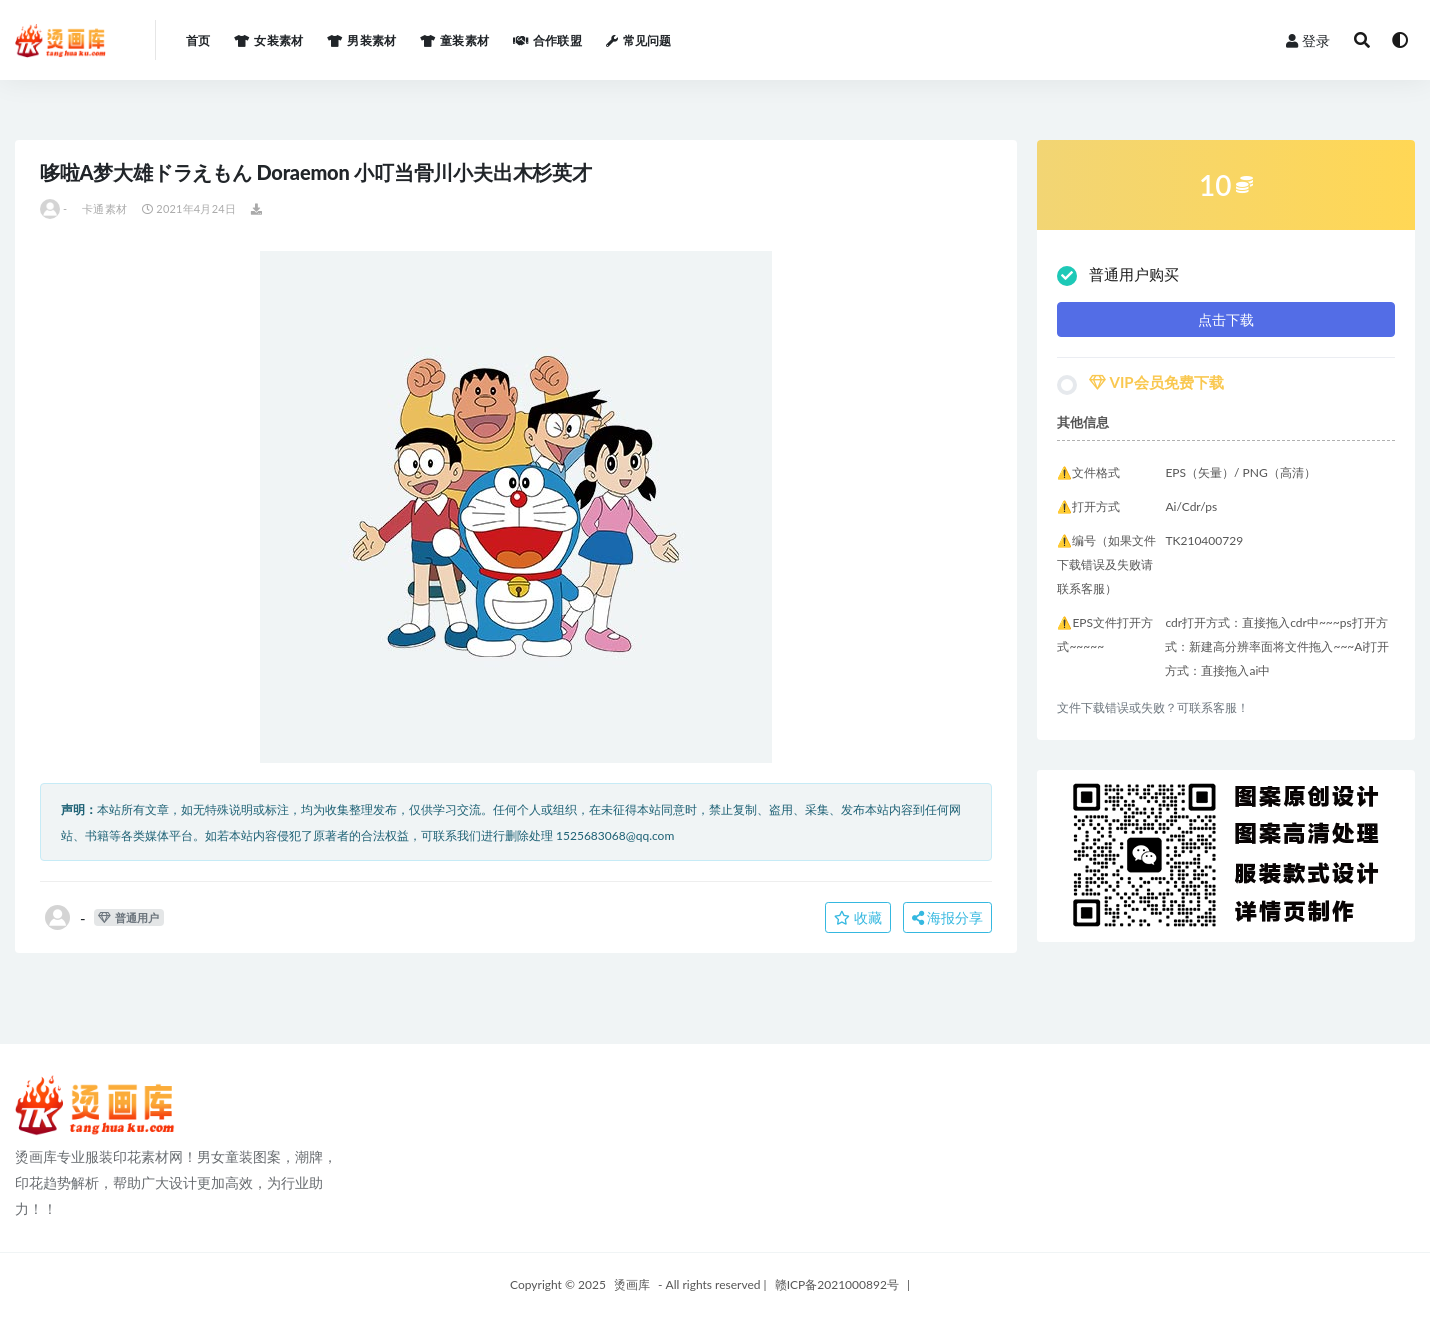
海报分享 (948, 917)
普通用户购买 (1118, 275)
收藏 (858, 917)
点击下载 (1226, 319)
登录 (1308, 40)
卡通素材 (104, 208)
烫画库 (632, 1284)
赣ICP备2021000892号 (837, 1284)
